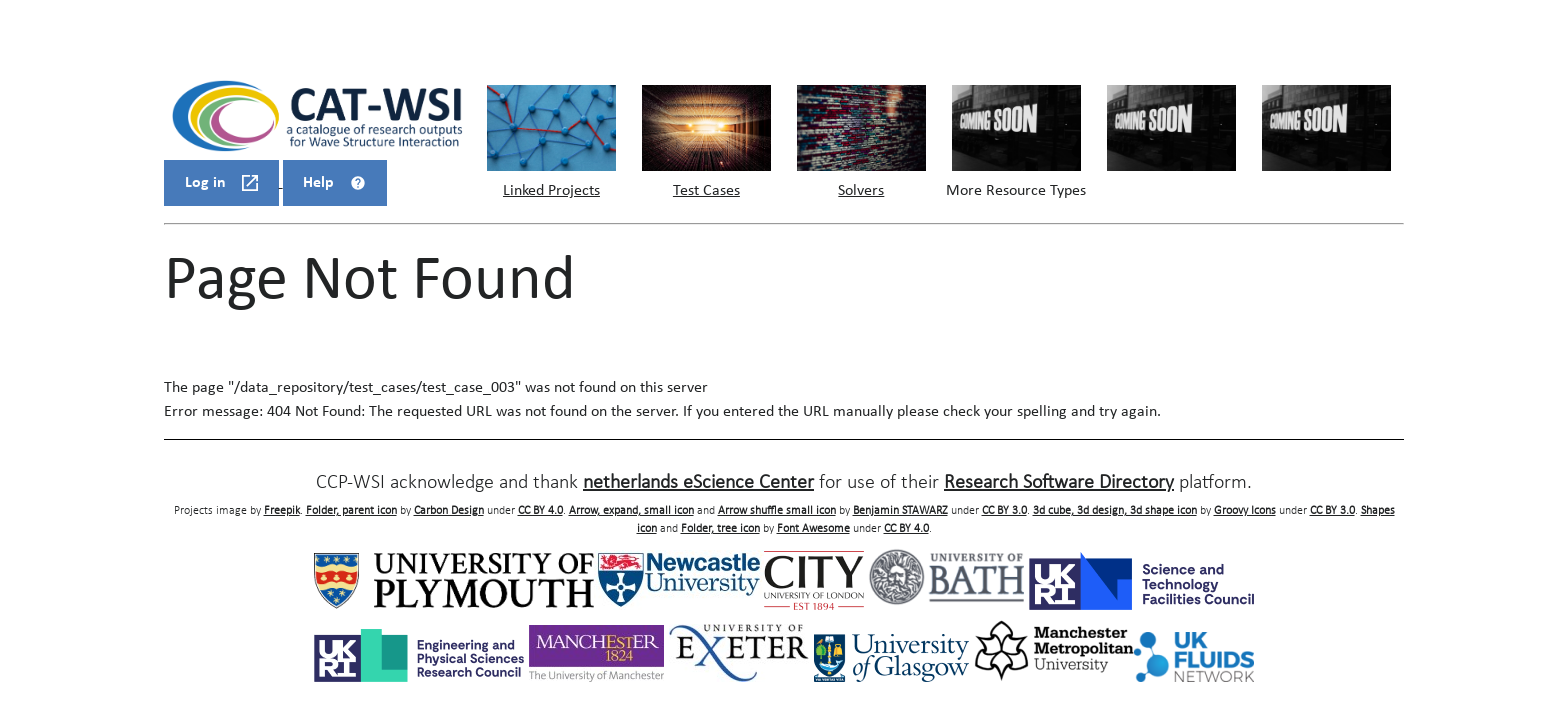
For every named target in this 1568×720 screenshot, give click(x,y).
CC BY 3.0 (1004, 511)
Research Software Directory (1059, 483)
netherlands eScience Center (698, 483)
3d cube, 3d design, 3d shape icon (1115, 511)
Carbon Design (449, 511)
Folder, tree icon (720, 529)
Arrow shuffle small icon (777, 511)
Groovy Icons (1245, 511)
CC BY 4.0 (540, 511)
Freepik (282, 511)
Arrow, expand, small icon (631, 511)
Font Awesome (813, 529)
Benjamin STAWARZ (900, 511)
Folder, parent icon (351, 511)
